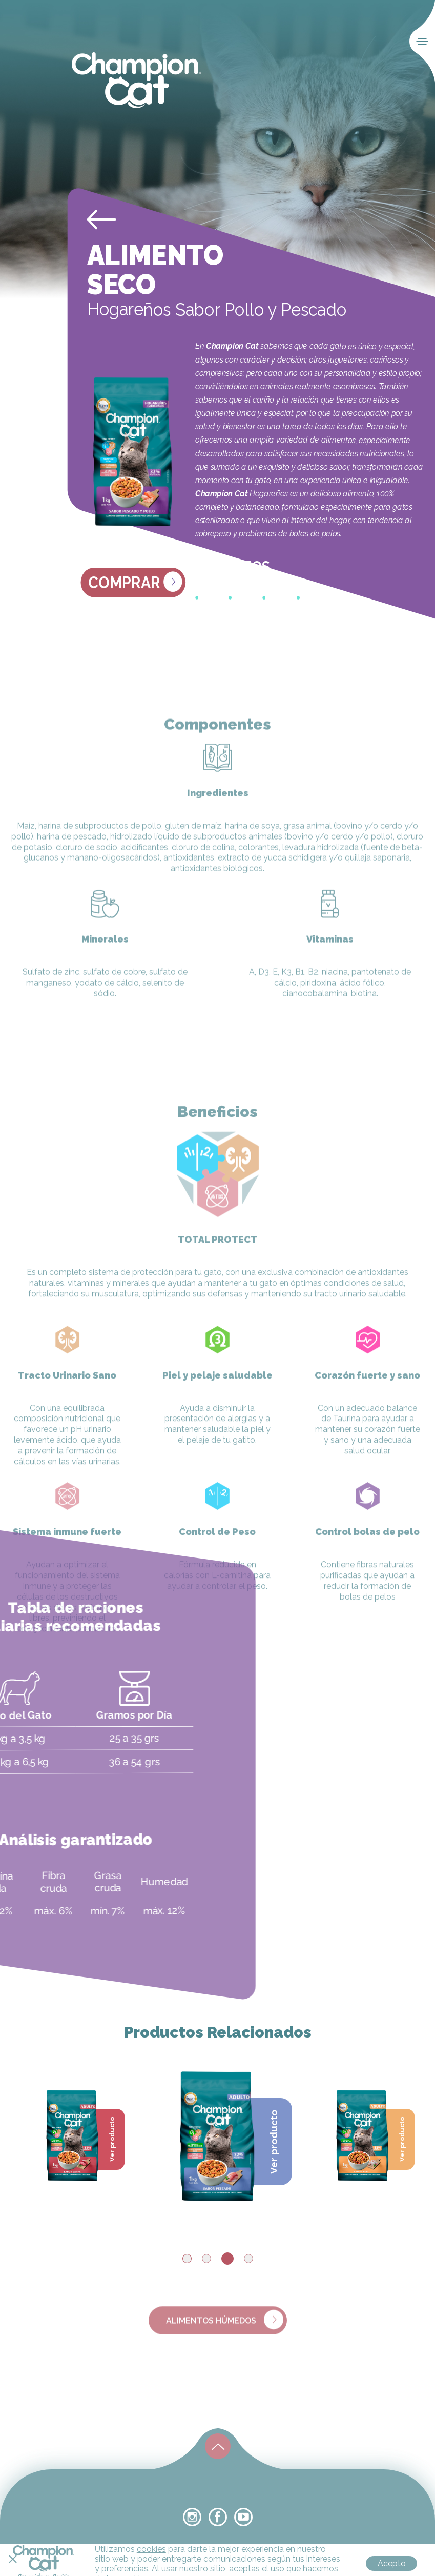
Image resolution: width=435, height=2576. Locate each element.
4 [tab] (248, 2258)
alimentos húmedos (224, 2339)
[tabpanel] (217, 2133)
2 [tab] (206, 2258)
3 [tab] (227, 2258)
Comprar (135, 581)
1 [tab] (187, 2258)
